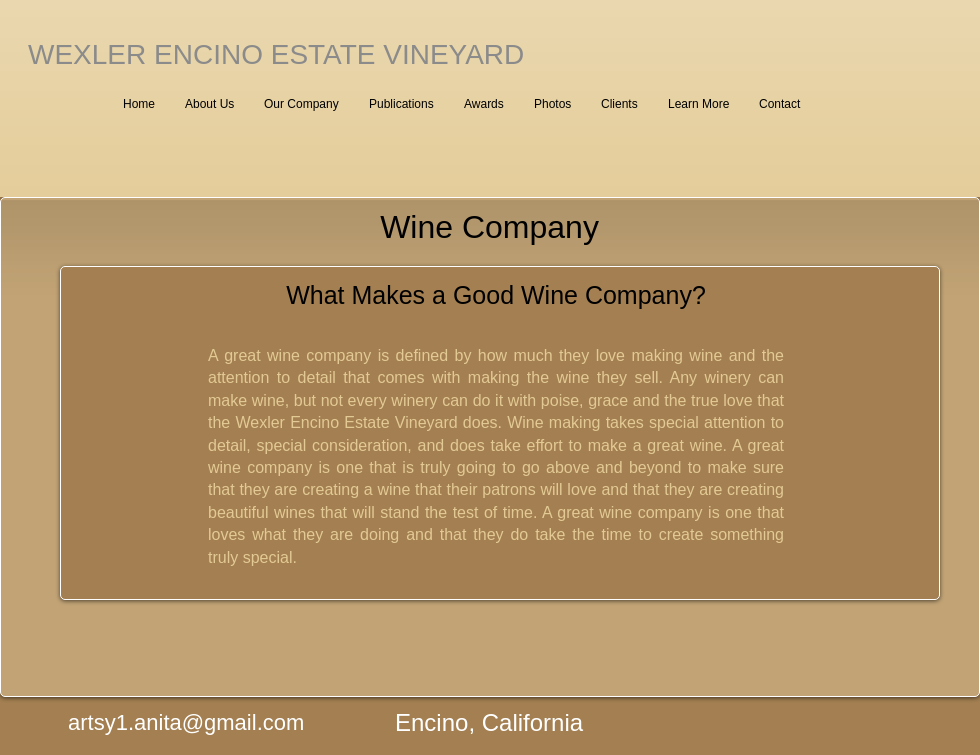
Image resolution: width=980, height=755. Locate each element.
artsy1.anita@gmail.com (186, 722)
